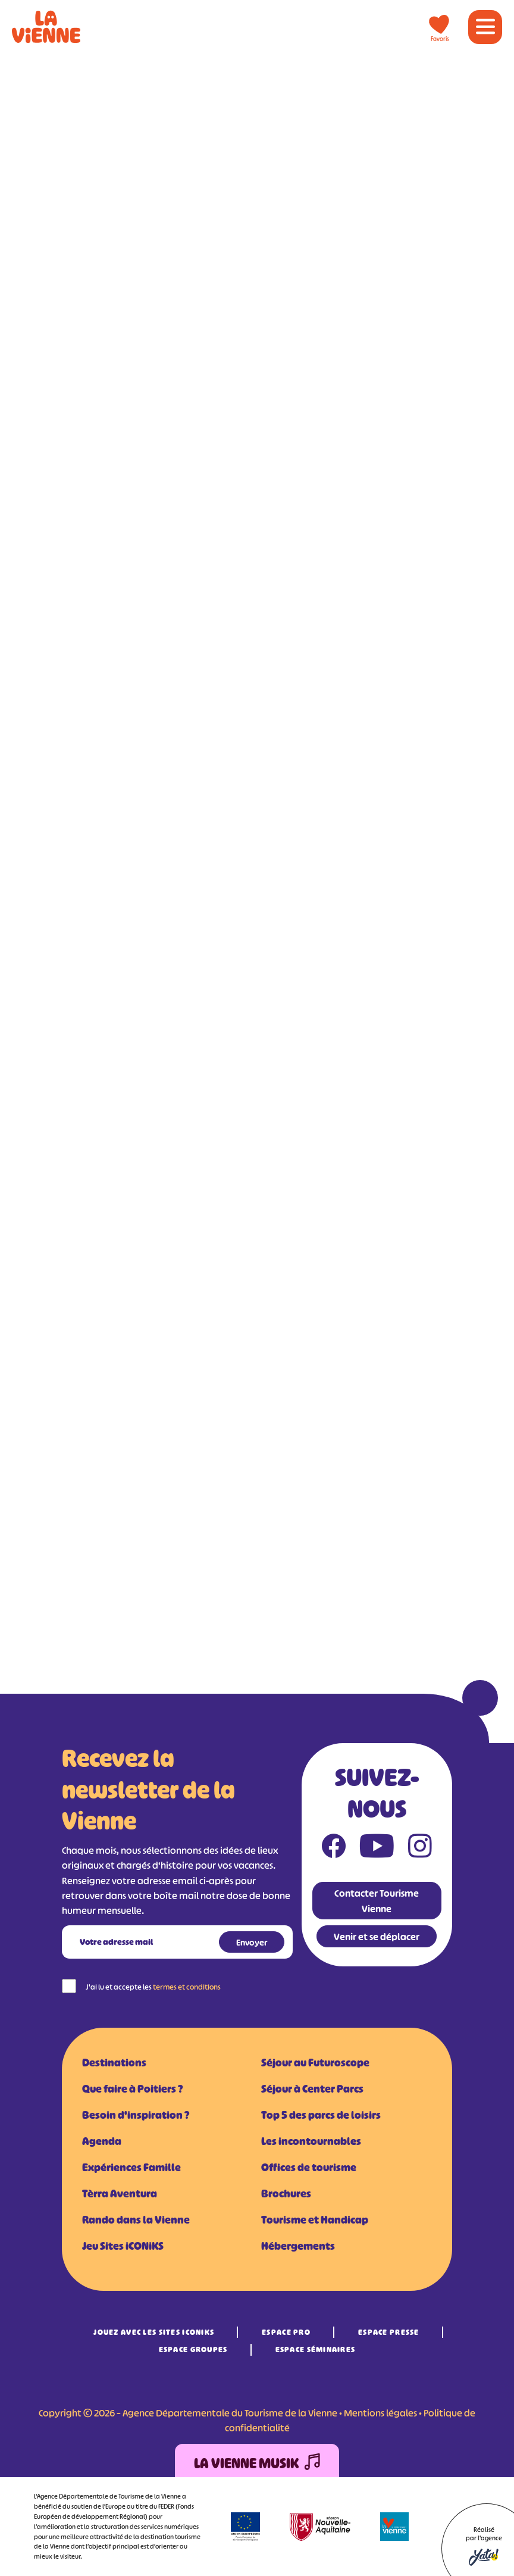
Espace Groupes (193, 2349)
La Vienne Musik (257, 2463)
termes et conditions (187, 1987)
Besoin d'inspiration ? (135, 2115)
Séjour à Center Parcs (312, 2089)
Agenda (101, 2141)
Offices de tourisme (308, 2167)
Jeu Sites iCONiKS (123, 2246)
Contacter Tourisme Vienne (376, 1901)
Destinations (114, 2063)
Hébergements (298, 2246)
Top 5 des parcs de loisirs (321, 2115)
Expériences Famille (131, 2167)
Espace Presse (388, 2332)
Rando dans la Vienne (136, 2220)
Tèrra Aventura (119, 2194)
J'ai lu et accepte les (153, 1987)
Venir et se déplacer (376, 1936)
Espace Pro (286, 2332)
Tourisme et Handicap (314, 2220)
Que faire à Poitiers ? (132, 2089)
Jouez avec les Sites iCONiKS (153, 2332)
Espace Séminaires (315, 2349)
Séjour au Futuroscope (315, 2063)
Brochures (286, 2194)
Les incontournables (311, 2141)
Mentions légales (380, 2412)
